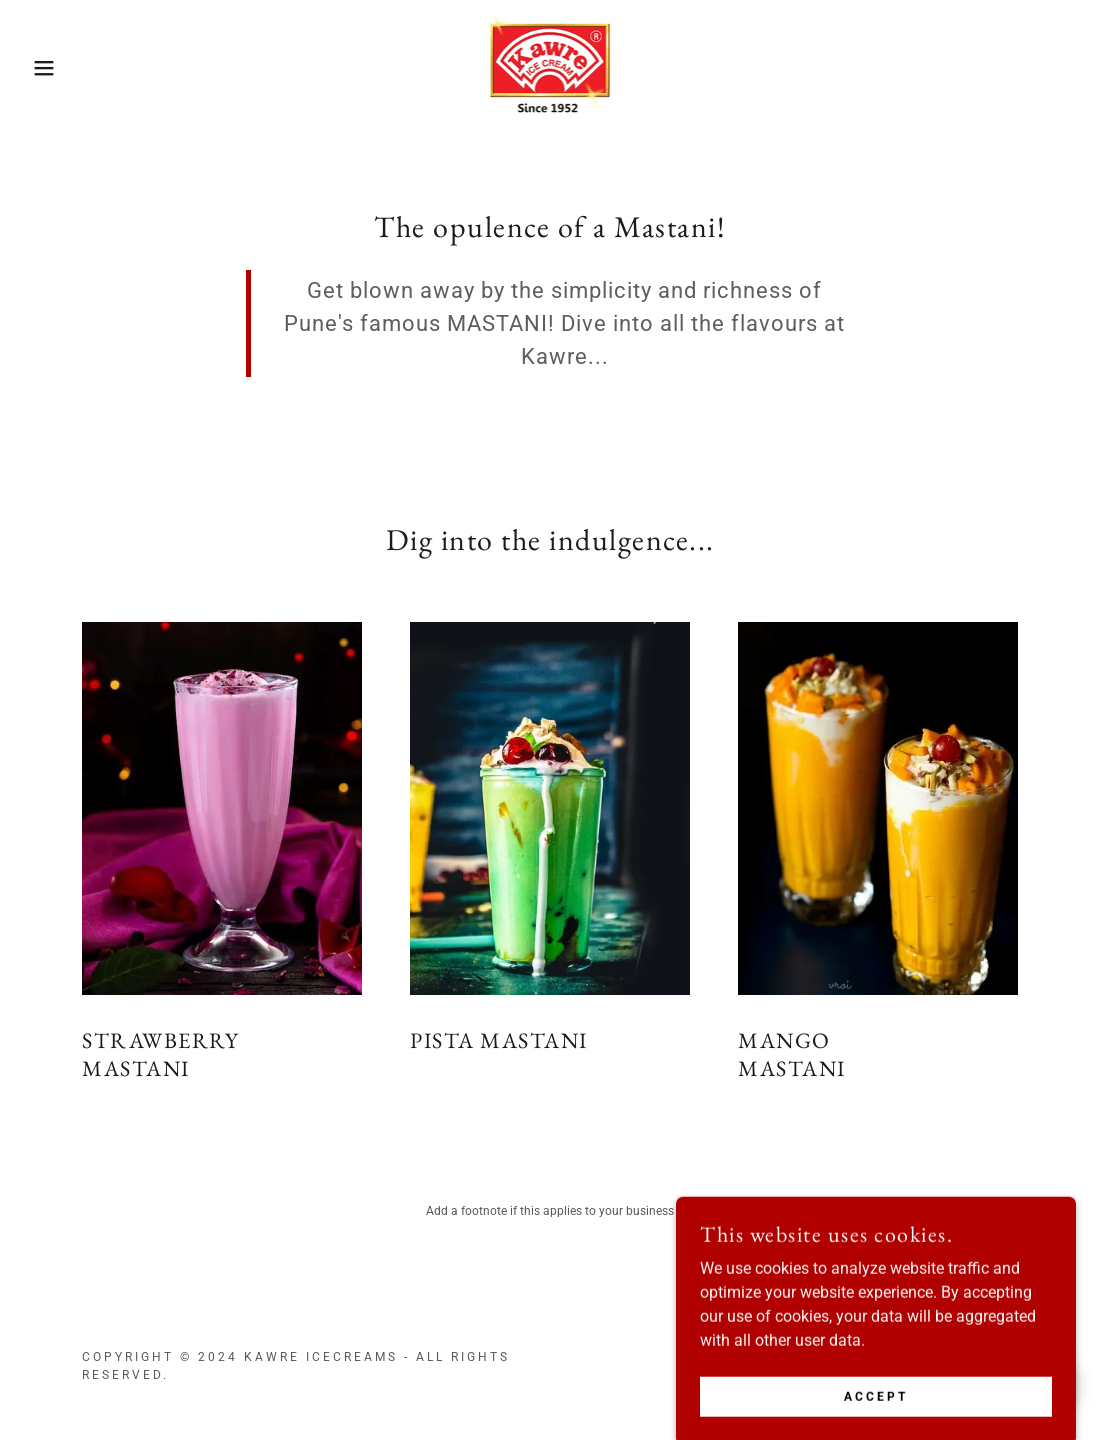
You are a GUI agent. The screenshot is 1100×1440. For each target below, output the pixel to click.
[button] (55, 68)
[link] (550, 66)
